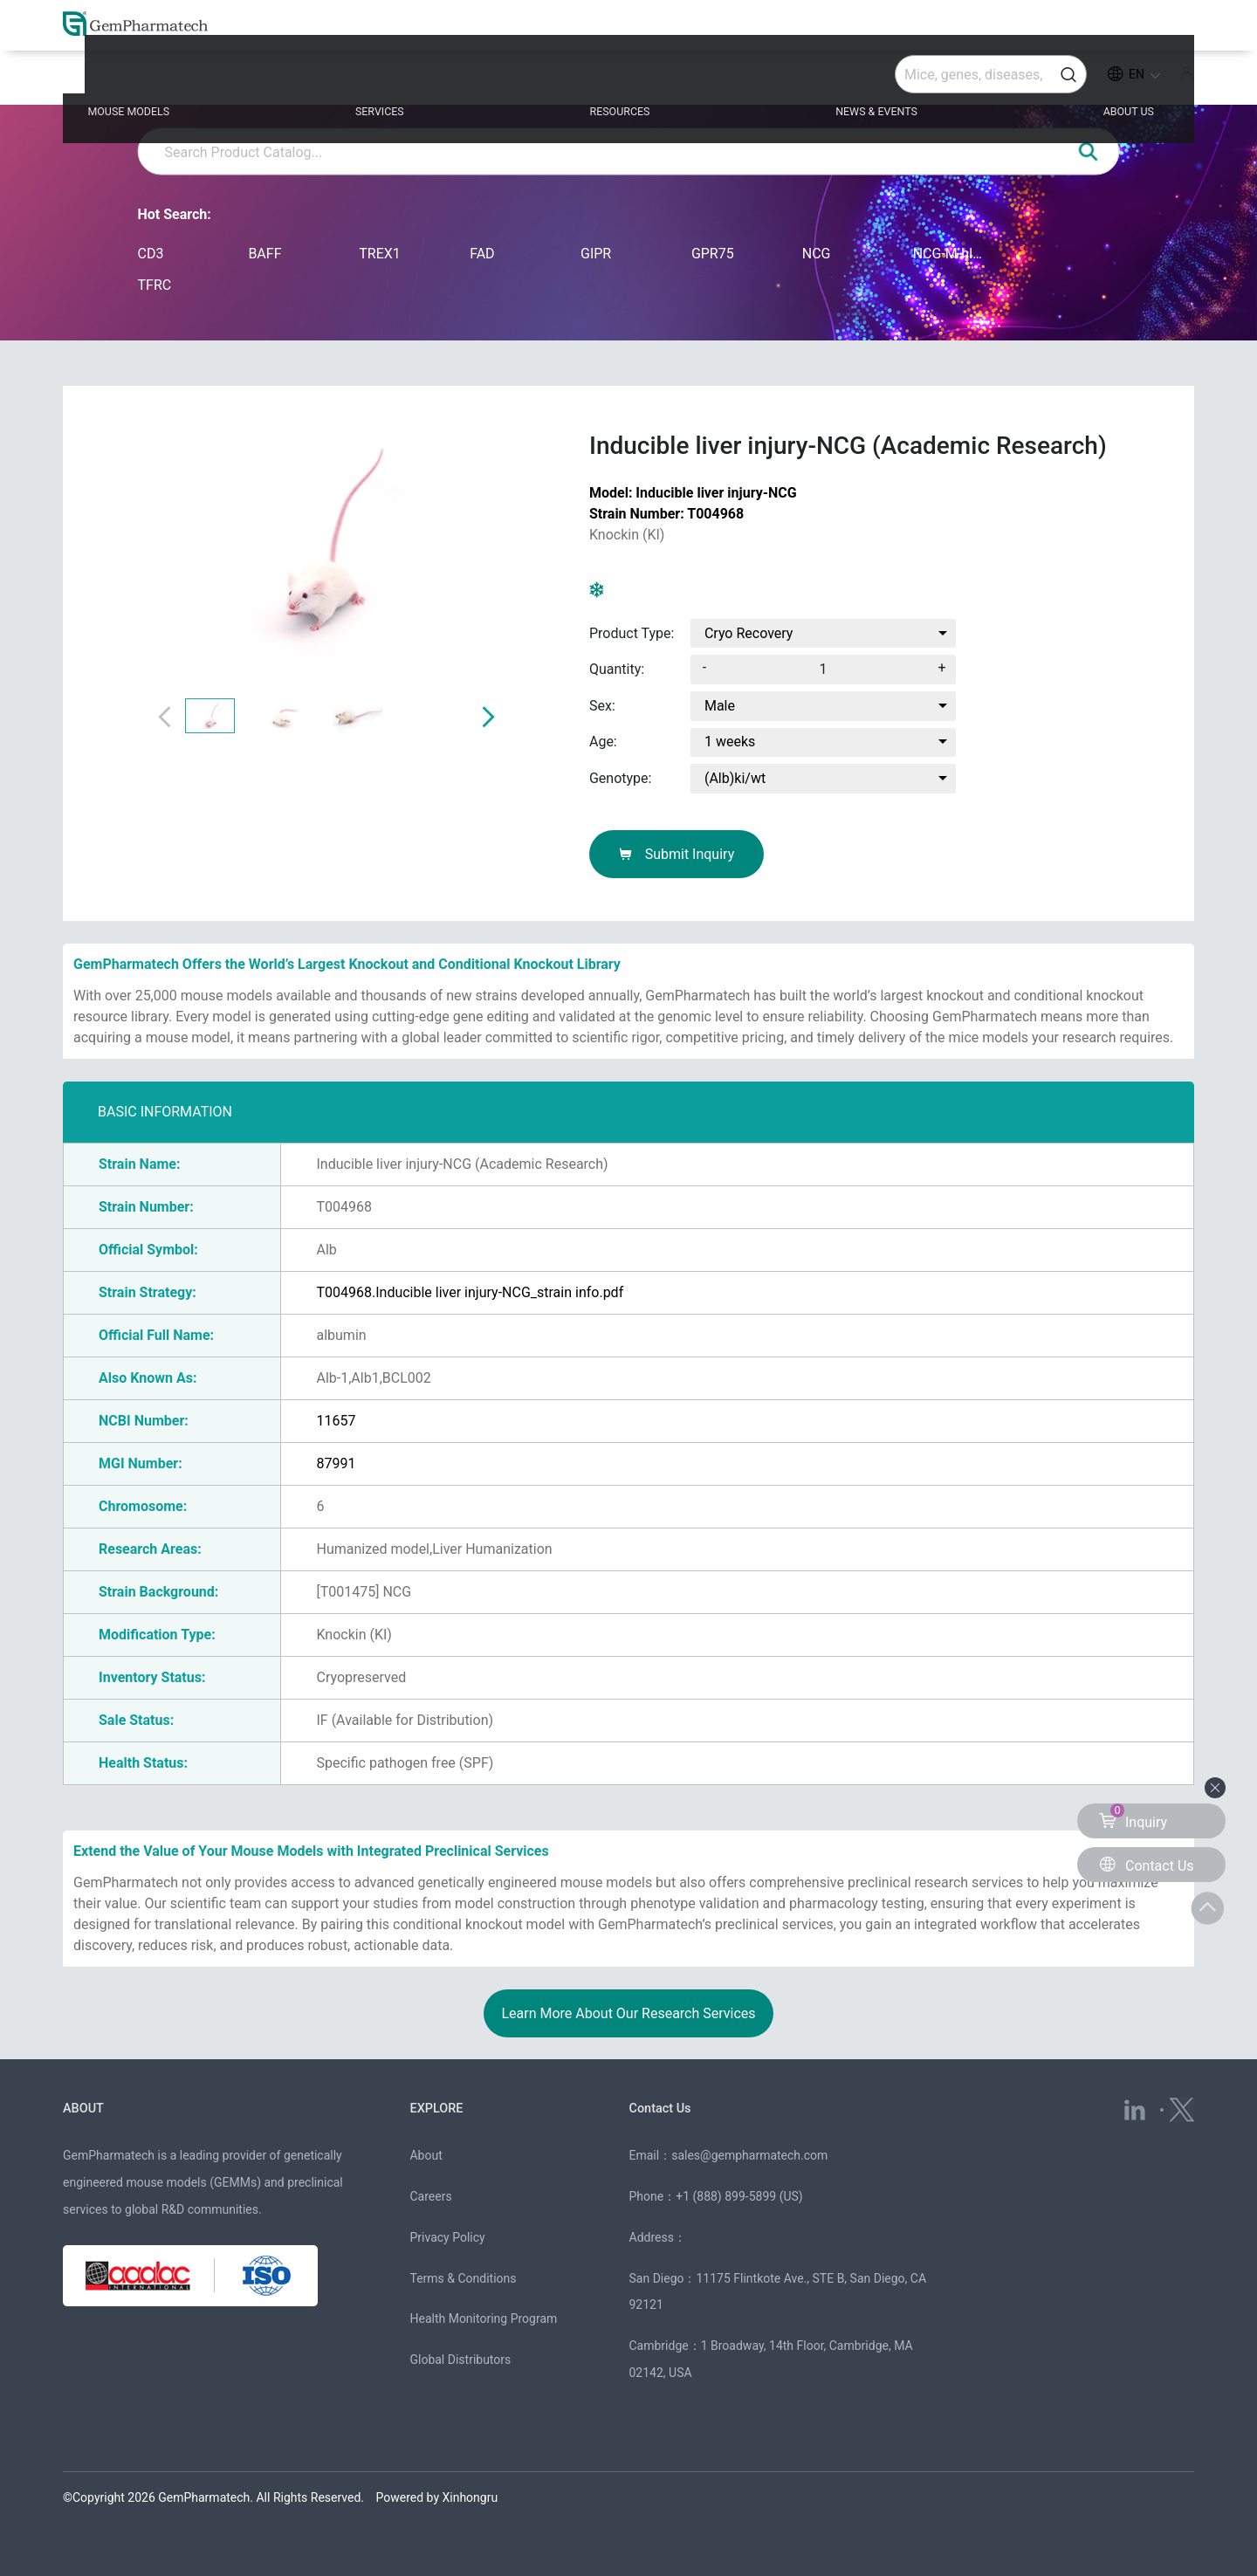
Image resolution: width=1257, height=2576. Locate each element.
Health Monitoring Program (483, 2318)
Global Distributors (460, 2359)
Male (719, 705)
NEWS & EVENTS (857, 80)
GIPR (595, 253)
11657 (335, 1420)
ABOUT (88, 2107)
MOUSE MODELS (195, 80)
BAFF (264, 253)
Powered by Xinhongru (437, 2497)
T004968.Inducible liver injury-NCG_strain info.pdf (469, 1292)
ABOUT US (1082, 80)
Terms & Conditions (462, 2278)
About (425, 2155)
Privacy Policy (446, 2237)
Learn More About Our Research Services (628, 2013)
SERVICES (418, 80)
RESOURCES (627, 80)
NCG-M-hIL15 (951, 253)
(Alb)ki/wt (735, 778)
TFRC (155, 285)
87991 (335, 1463)
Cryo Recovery (748, 633)
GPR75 (712, 253)
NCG (816, 253)
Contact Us (668, 2107)
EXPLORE (442, 2107)
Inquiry (1133, 1817)
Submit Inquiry (677, 854)
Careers (430, 2196)
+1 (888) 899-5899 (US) (739, 2196)
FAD (482, 253)
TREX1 (380, 253)
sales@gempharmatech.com (749, 2155)
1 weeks (729, 741)
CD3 (151, 253)
